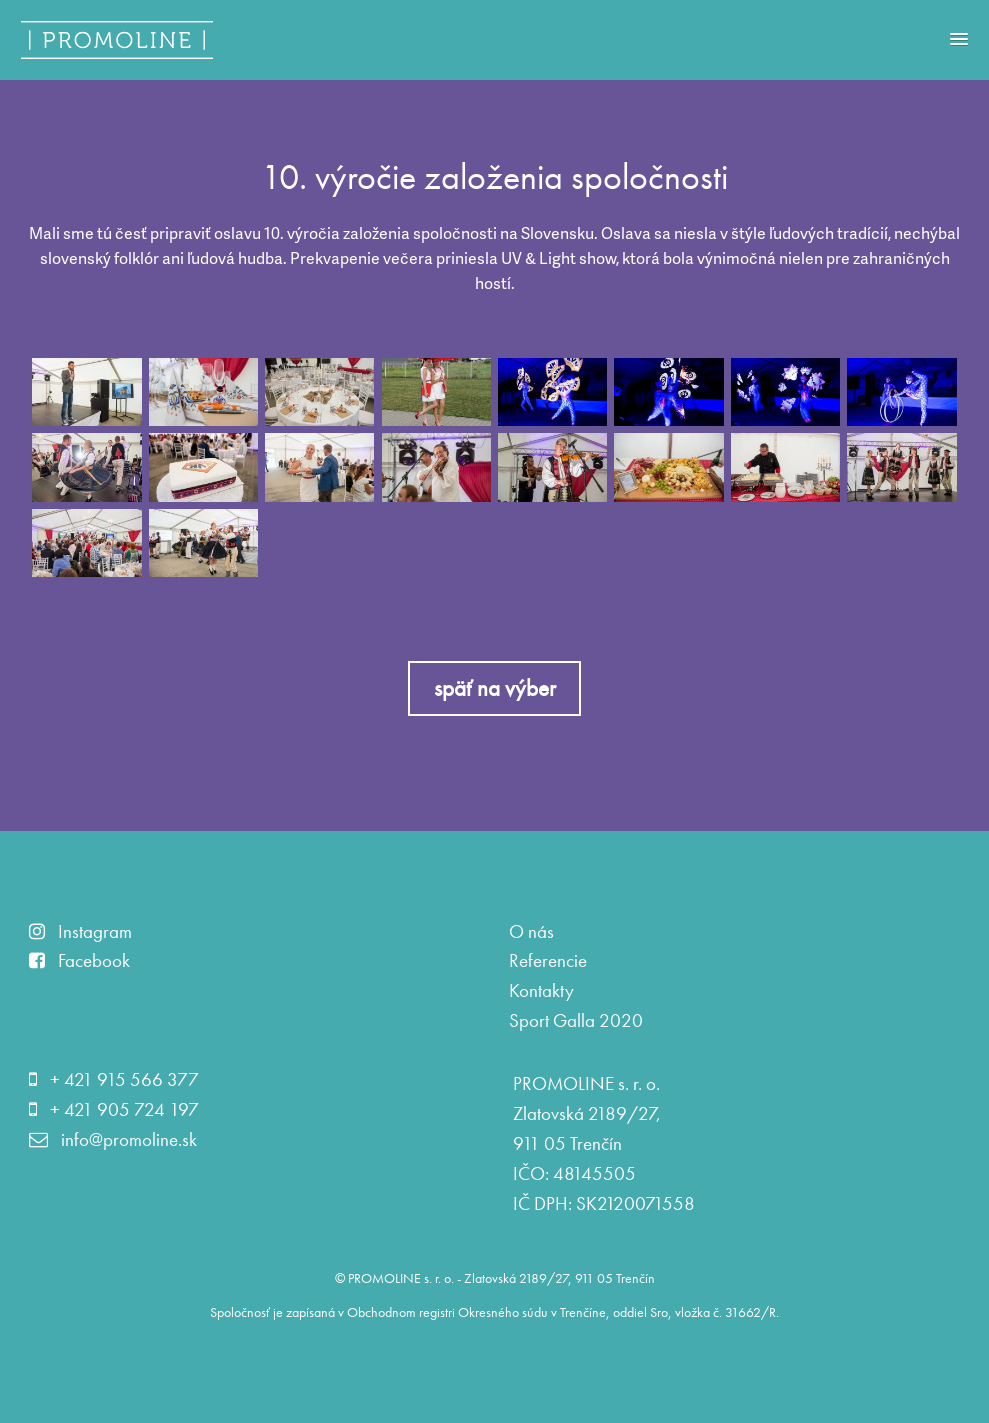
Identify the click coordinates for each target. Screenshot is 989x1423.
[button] (959, 34)
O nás (531, 932)
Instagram (80, 932)
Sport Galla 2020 (576, 1021)
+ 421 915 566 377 (114, 1080)
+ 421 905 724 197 (114, 1110)
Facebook (79, 961)
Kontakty (541, 991)
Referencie (548, 961)
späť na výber (495, 688)
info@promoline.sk (113, 1140)
